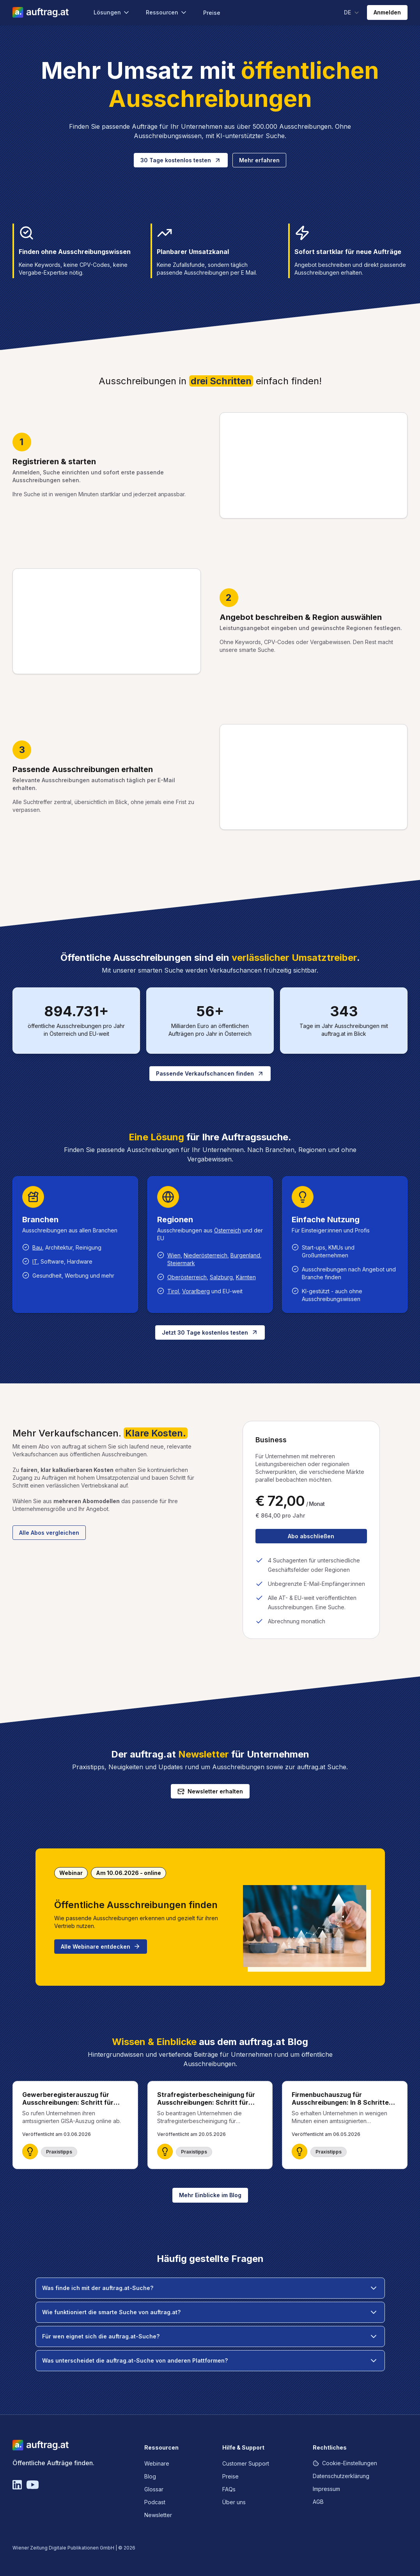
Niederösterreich (205, 1255)
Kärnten (246, 1277)
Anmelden (387, 12)
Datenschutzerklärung (341, 2476)
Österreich (227, 1230)
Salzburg (221, 1277)
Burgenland (245, 1255)
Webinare (156, 2463)
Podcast (154, 2502)
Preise (211, 12)
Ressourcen (167, 12)
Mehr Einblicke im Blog (210, 2195)
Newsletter (158, 2515)
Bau (37, 1247)
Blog (150, 2476)
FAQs (229, 2489)
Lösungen (112, 12)
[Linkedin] (17, 2484)
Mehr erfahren (259, 160)
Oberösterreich (187, 1277)
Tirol (173, 1291)
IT (34, 1261)
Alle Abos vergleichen (49, 1532)
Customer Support (245, 2463)
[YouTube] (33, 2484)
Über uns (234, 2502)
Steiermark (181, 1263)
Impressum (326, 2488)
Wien (174, 1255)
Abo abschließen (311, 1536)
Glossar (153, 2489)
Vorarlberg (196, 1291)
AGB (318, 2501)
